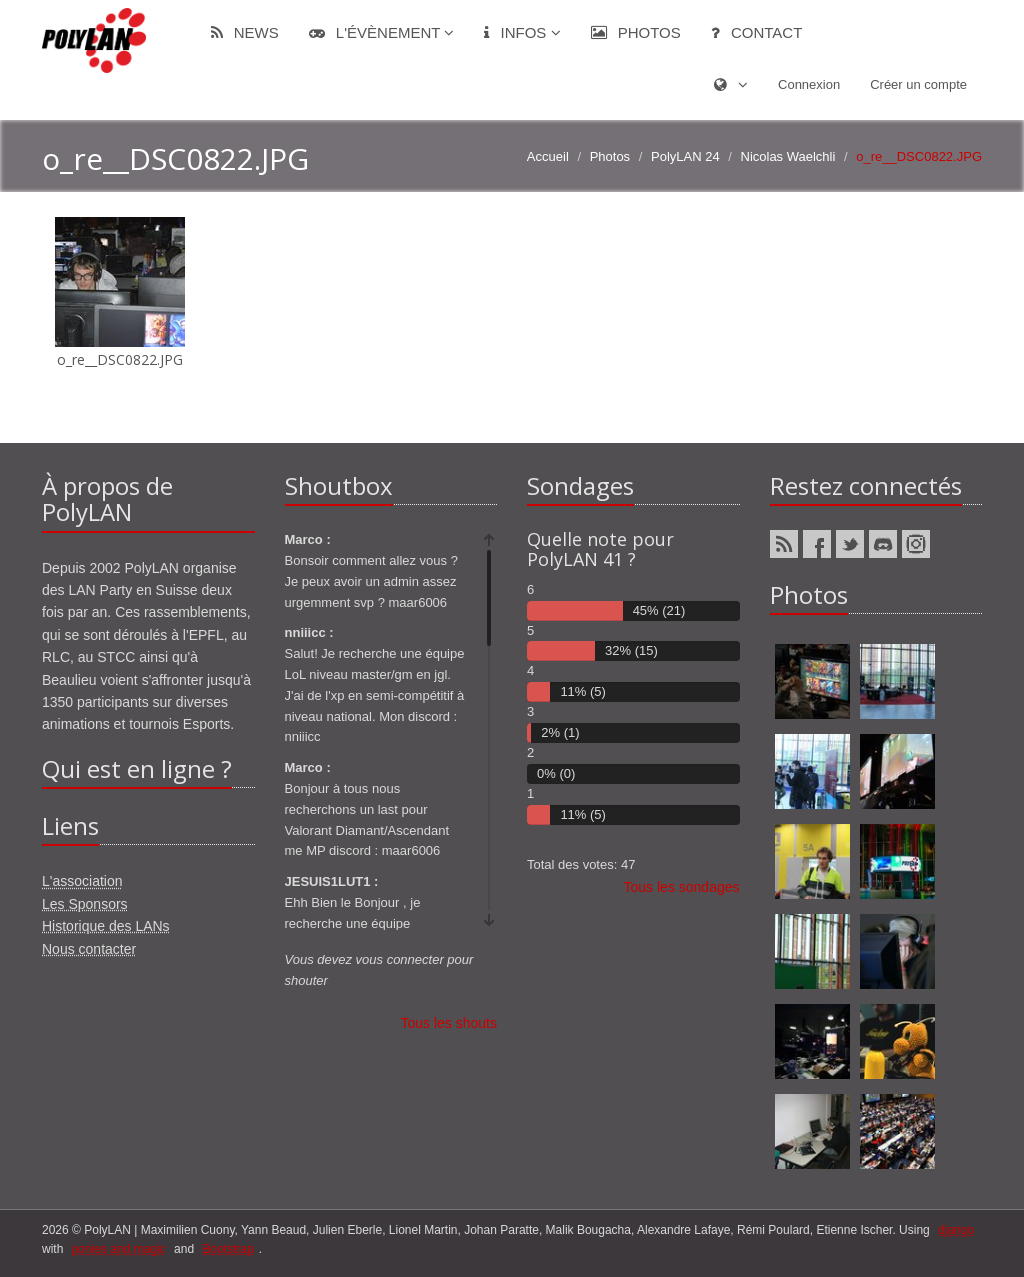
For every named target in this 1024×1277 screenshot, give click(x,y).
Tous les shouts (449, 1023)
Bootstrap (227, 1249)
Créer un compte (918, 84)
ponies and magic (119, 1249)
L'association (82, 881)
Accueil (548, 156)
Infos (522, 32)
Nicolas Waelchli (788, 156)
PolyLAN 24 (685, 156)
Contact (757, 32)
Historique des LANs (106, 926)
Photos (636, 32)
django (956, 1230)
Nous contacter (89, 949)
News (245, 32)
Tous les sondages (682, 887)
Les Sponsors (85, 904)
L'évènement (382, 32)
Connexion (809, 84)
